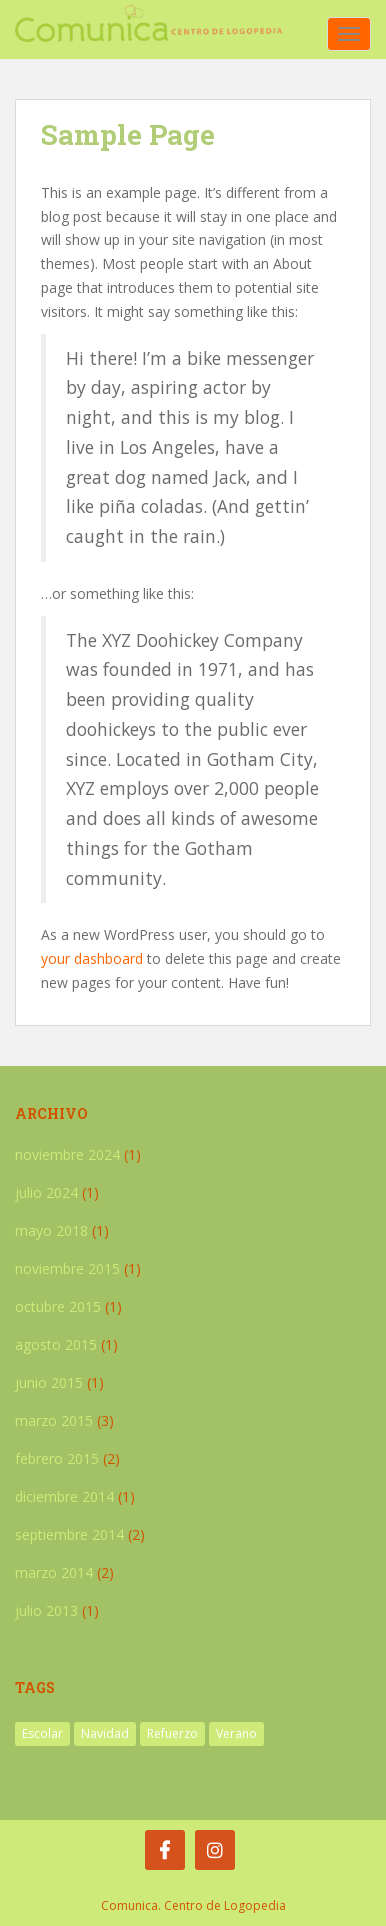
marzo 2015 (54, 1420)
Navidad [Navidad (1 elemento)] (105, 1733)
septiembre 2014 (69, 1534)
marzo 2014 (54, 1572)
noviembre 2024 (67, 1154)
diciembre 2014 (64, 1496)
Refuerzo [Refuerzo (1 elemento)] (172, 1733)
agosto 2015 (56, 1344)
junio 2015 (49, 1382)
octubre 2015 (58, 1306)
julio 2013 (46, 1610)
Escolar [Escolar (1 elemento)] (42, 1733)
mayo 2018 (51, 1230)
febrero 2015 (57, 1458)
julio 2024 (46, 1192)
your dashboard (92, 958)
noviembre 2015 (67, 1268)
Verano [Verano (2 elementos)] (236, 1733)
